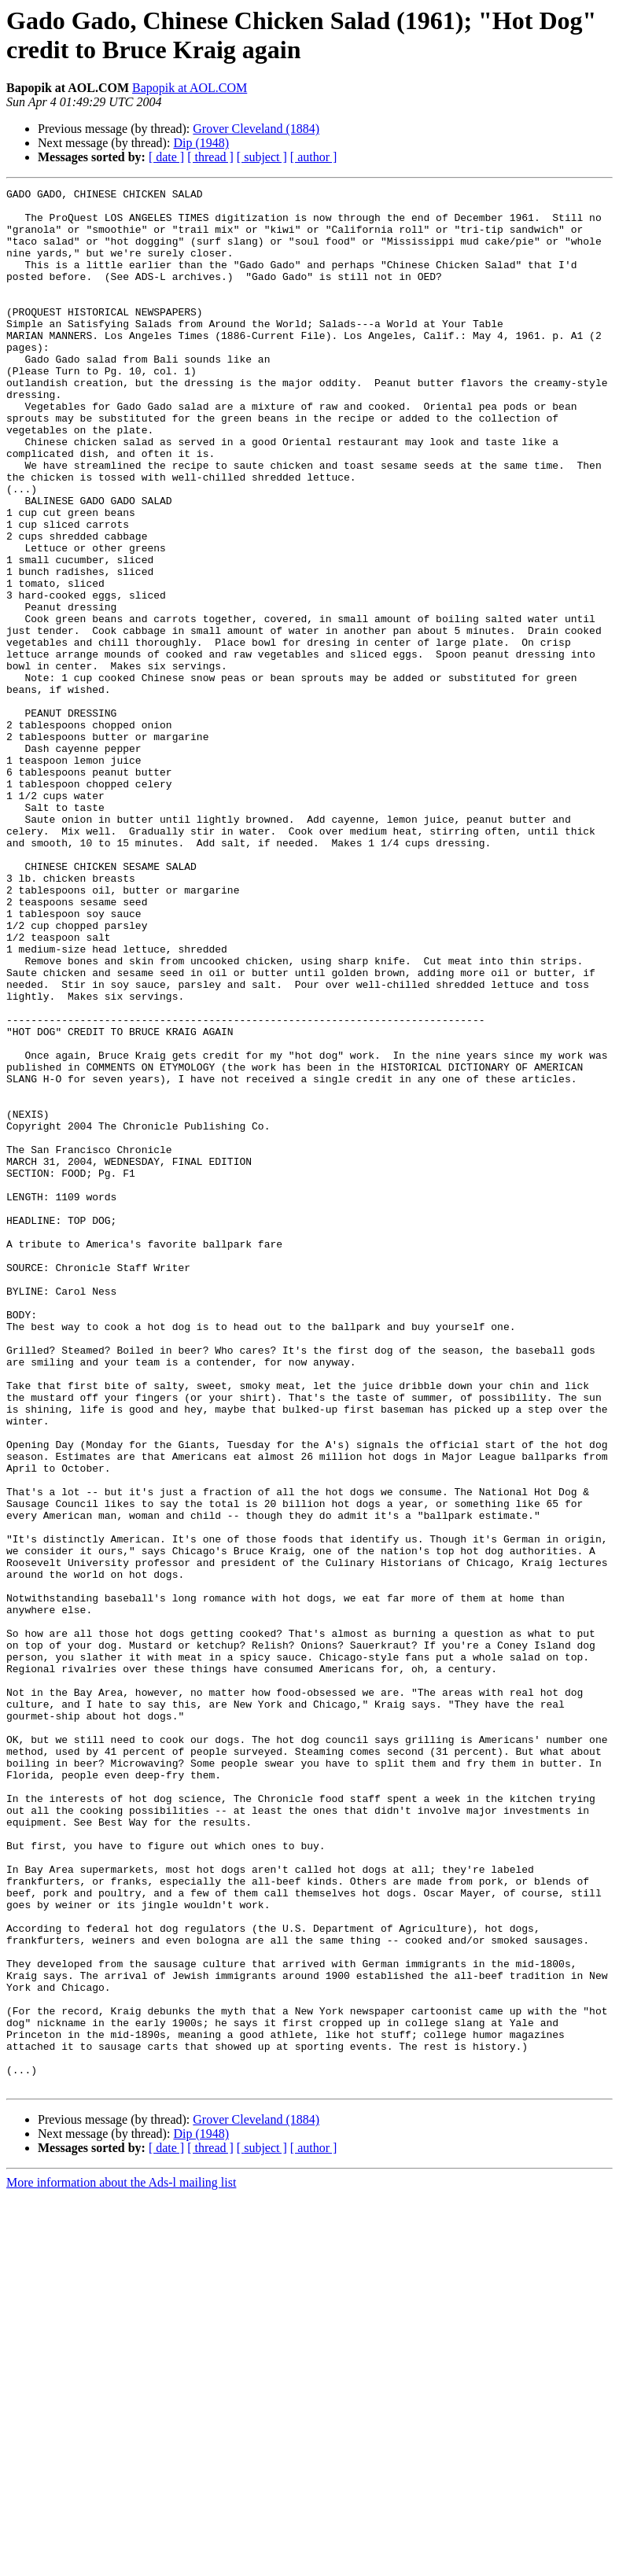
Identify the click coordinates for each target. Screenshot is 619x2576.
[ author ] (313, 157)
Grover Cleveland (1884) (256, 128)
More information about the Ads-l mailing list (121, 2562)
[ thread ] (210, 157)
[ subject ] (262, 157)
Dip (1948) (201, 142)
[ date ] (166, 157)
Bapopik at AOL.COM (189, 87)
